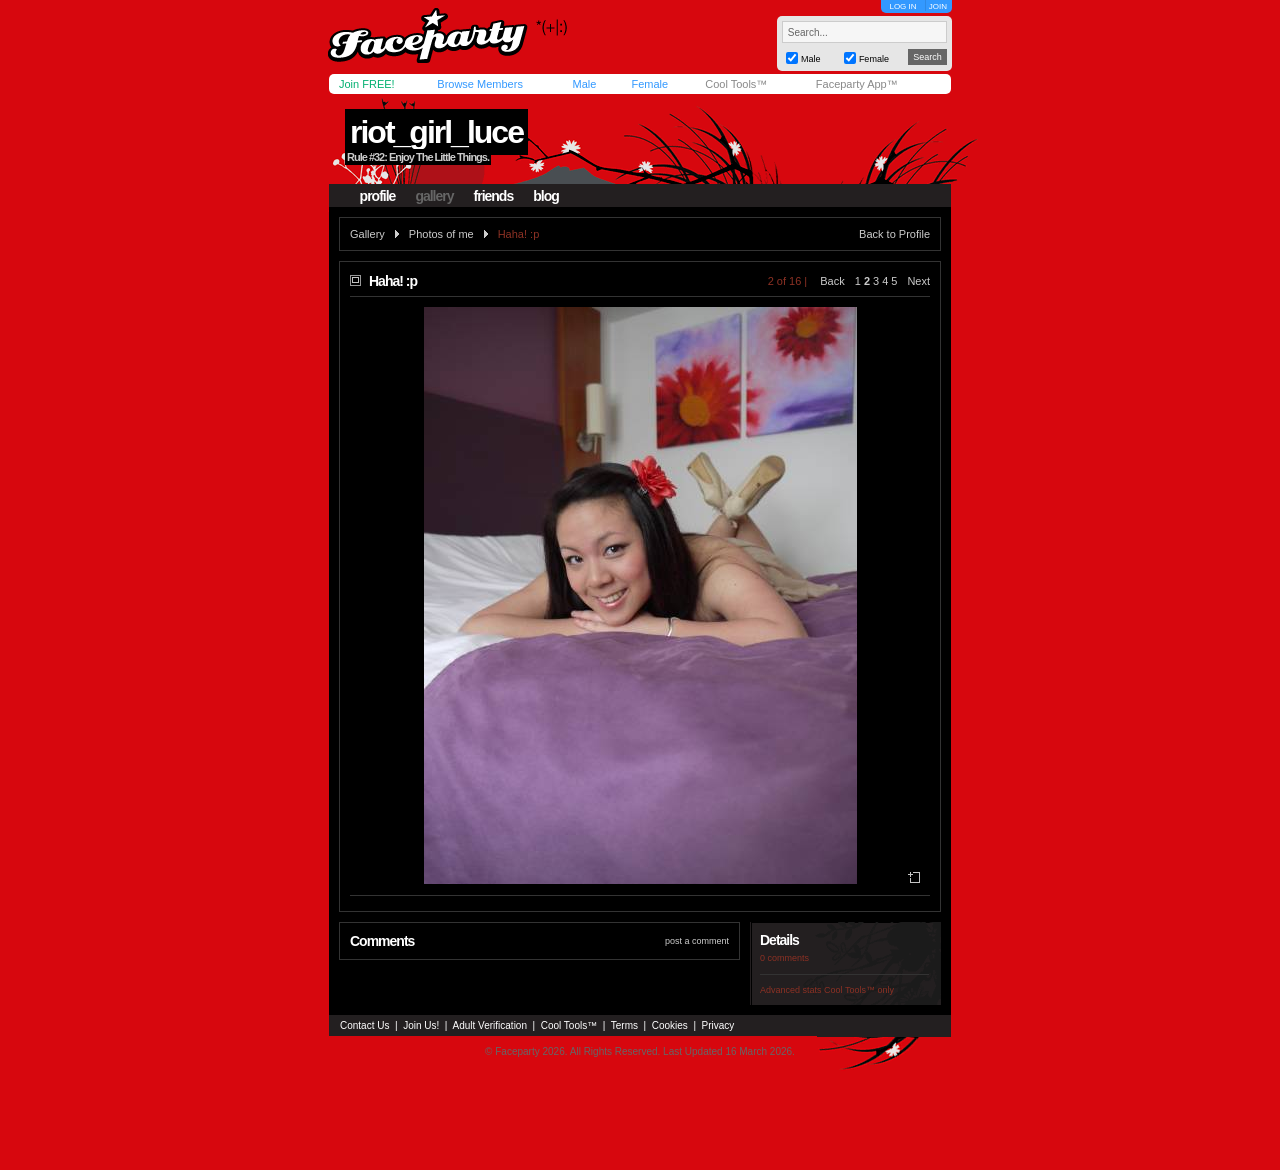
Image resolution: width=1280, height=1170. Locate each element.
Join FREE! (367, 84)
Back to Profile (894, 234)
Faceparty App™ (857, 84)
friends (494, 196)
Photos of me (441, 234)
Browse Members (480, 84)
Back (832, 281)
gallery (434, 196)
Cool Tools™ (736, 84)
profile (378, 196)
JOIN (938, 6)
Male (584, 84)
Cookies (670, 1025)
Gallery (367, 234)
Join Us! (421, 1025)
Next (918, 281)
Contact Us (364, 1025)
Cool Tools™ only (859, 990)
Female (649, 84)
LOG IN (902, 6)
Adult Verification (489, 1025)
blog (546, 196)
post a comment (697, 941)
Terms (624, 1025)
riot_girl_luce (436, 132)
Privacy (718, 1025)
